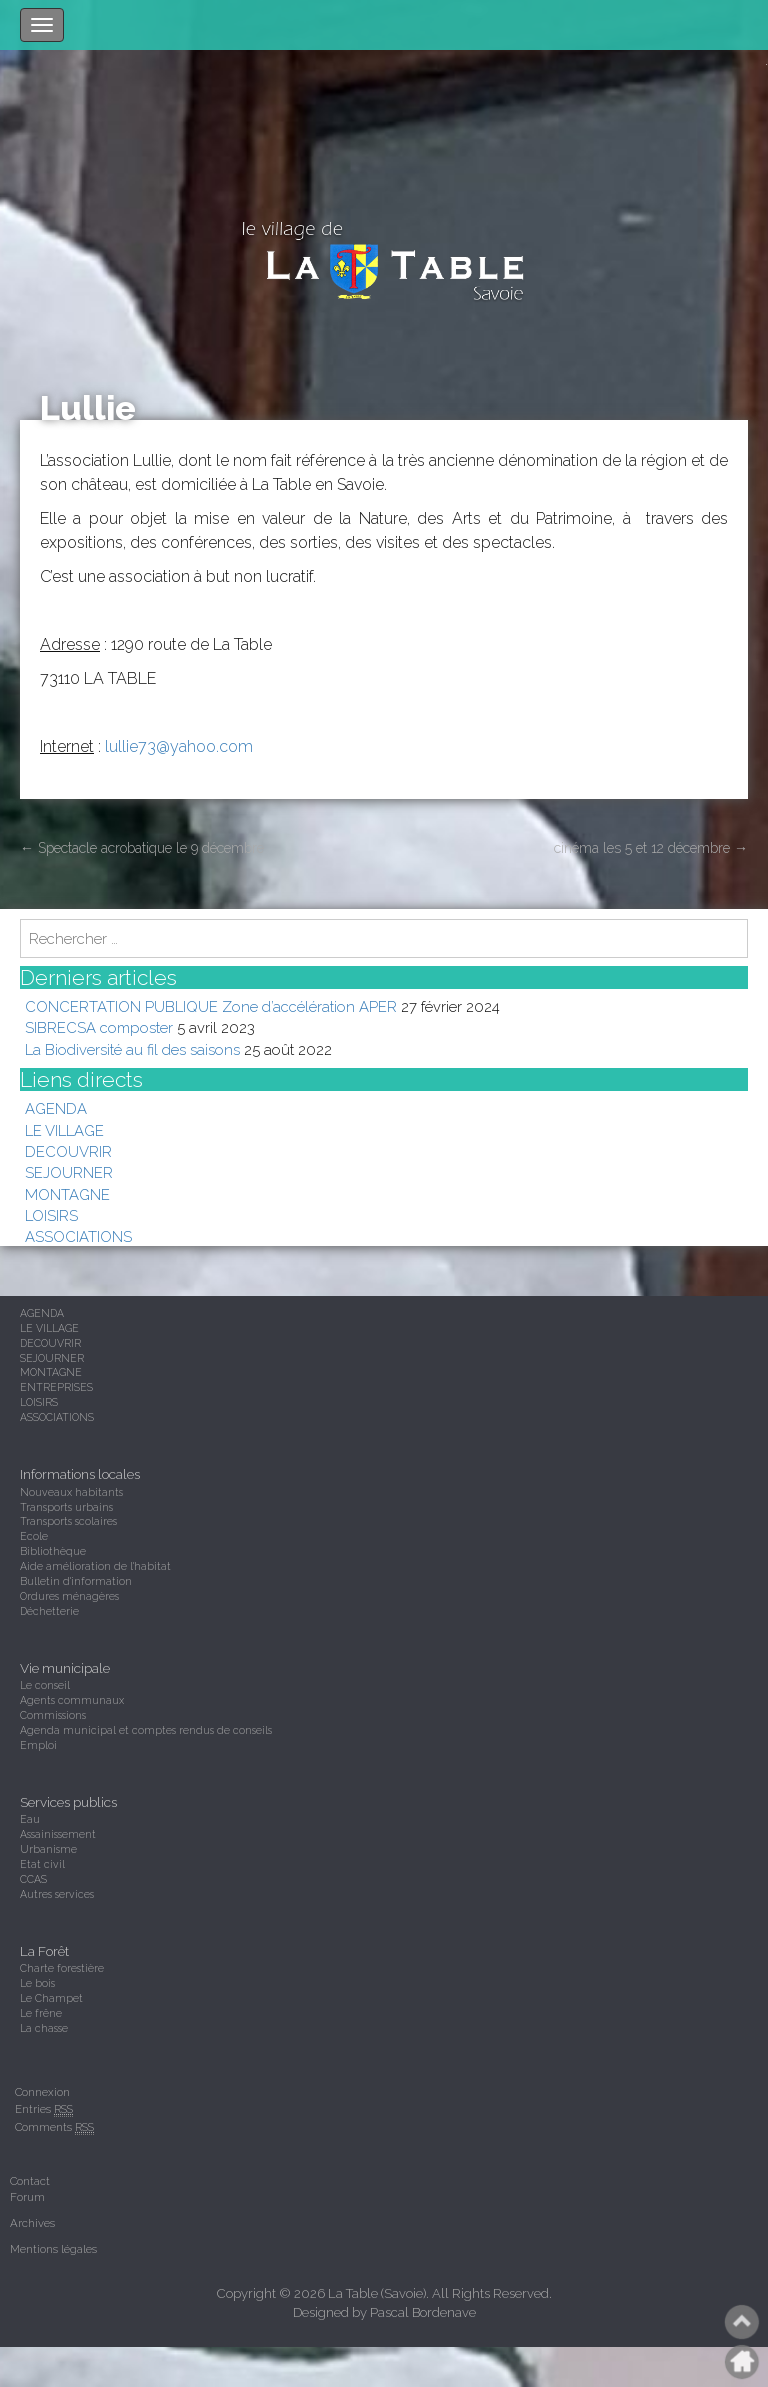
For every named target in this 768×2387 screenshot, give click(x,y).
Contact (30, 2181)
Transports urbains (66, 1507)
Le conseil (45, 1685)
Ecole (34, 1536)
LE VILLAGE (64, 1130)
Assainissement (58, 1834)
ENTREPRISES (56, 1387)
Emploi (38, 1745)
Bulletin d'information (76, 1581)
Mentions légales (53, 2249)
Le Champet (51, 1998)
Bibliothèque (53, 1551)
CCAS (33, 1879)
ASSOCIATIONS (78, 1236)
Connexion (42, 2092)
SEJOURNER (69, 1172)
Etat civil (42, 1864)
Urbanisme (48, 1849)
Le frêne (41, 2013)
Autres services (57, 1894)
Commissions (53, 1715)
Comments (54, 2127)
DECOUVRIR (68, 1151)
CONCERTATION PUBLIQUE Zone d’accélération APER (211, 1006)
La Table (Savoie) (377, 2293)
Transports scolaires (68, 1521)
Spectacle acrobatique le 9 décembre (142, 848)
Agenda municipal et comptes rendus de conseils (146, 1730)
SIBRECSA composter (99, 1027)
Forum (27, 2197)
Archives (32, 2223)
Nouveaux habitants (71, 1492)
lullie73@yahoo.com (179, 746)
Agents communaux (72, 1700)
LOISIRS (51, 1215)
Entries (44, 2109)
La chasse (44, 2028)
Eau (30, 1819)
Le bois (37, 1983)
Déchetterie (49, 1611)
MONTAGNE (67, 1194)
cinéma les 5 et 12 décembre (651, 848)
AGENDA (56, 1108)
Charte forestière (62, 1968)
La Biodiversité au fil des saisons (132, 1049)
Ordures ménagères (69, 1596)
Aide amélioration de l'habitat (95, 1566)
